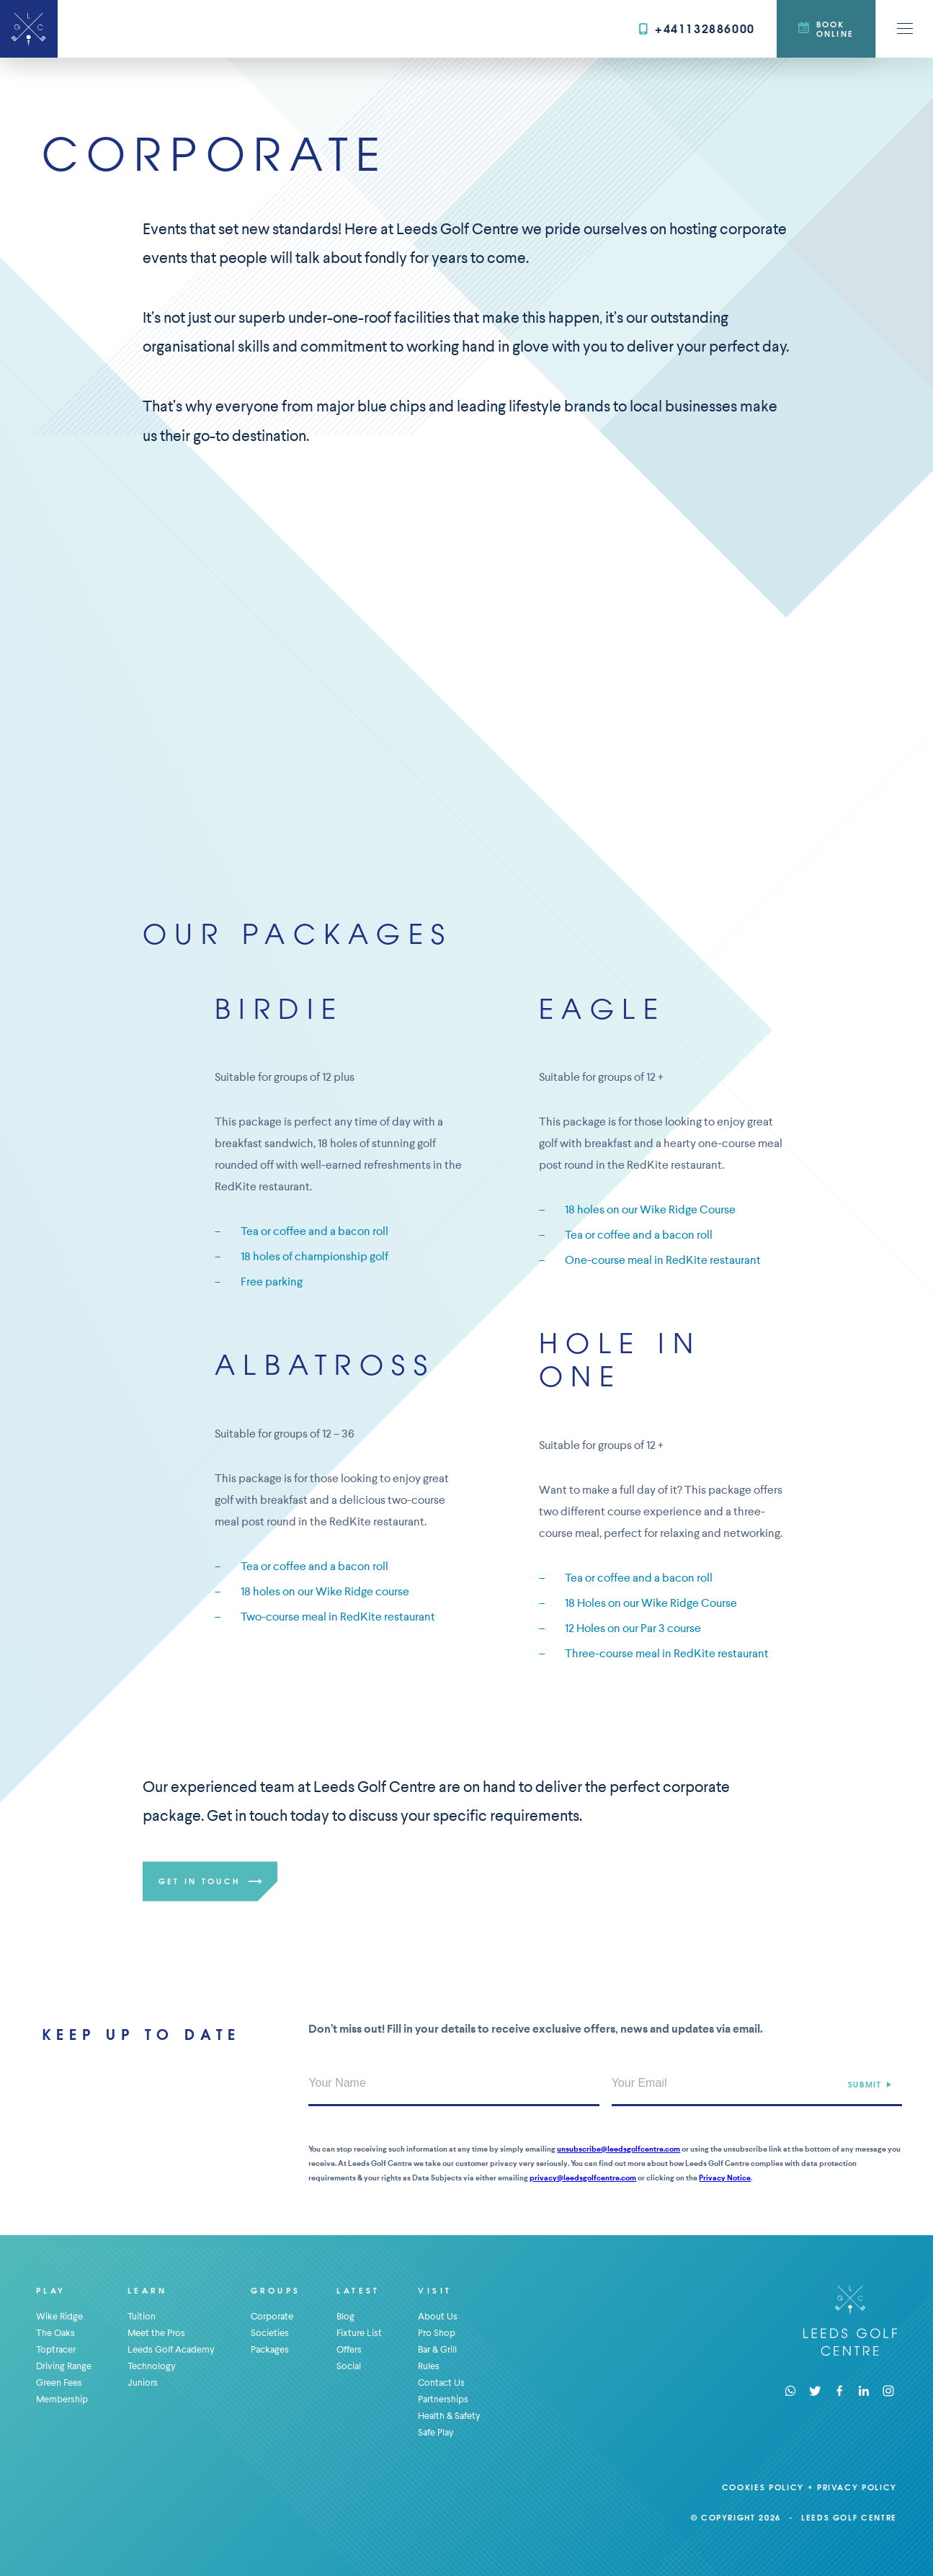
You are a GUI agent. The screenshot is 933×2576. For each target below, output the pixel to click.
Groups (275, 2290)
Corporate (272, 2316)
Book (826, 29)
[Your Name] (453, 2084)
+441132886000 (697, 28)
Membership (62, 2399)
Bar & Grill (437, 2349)
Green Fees (59, 2382)
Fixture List (359, 2332)
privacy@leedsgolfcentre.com (583, 2178)
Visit (435, 2290)
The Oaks (55, 2332)
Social (348, 2366)
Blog (345, 2316)
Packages (270, 2349)
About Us (437, 2316)
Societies (270, 2332)
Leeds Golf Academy (171, 2349)
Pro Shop (436, 2332)
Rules (428, 2366)
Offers (349, 2349)
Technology (152, 2366)
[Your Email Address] (757, 2084)
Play (51, 2290)
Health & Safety (449, 2415)
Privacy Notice (725, 2178)
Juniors (143, 2382)
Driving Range (63, 2366)
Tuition (142, 2316)
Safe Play (436, 2432)
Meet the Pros (156, 2332)
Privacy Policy (857, 2487)
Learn (147, 2290)
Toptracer (56, 2349)
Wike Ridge (59, 2316)
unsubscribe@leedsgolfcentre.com (618, 2149)
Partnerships (443, 2399)
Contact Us (441, 2382)
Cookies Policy (763, 2487)
